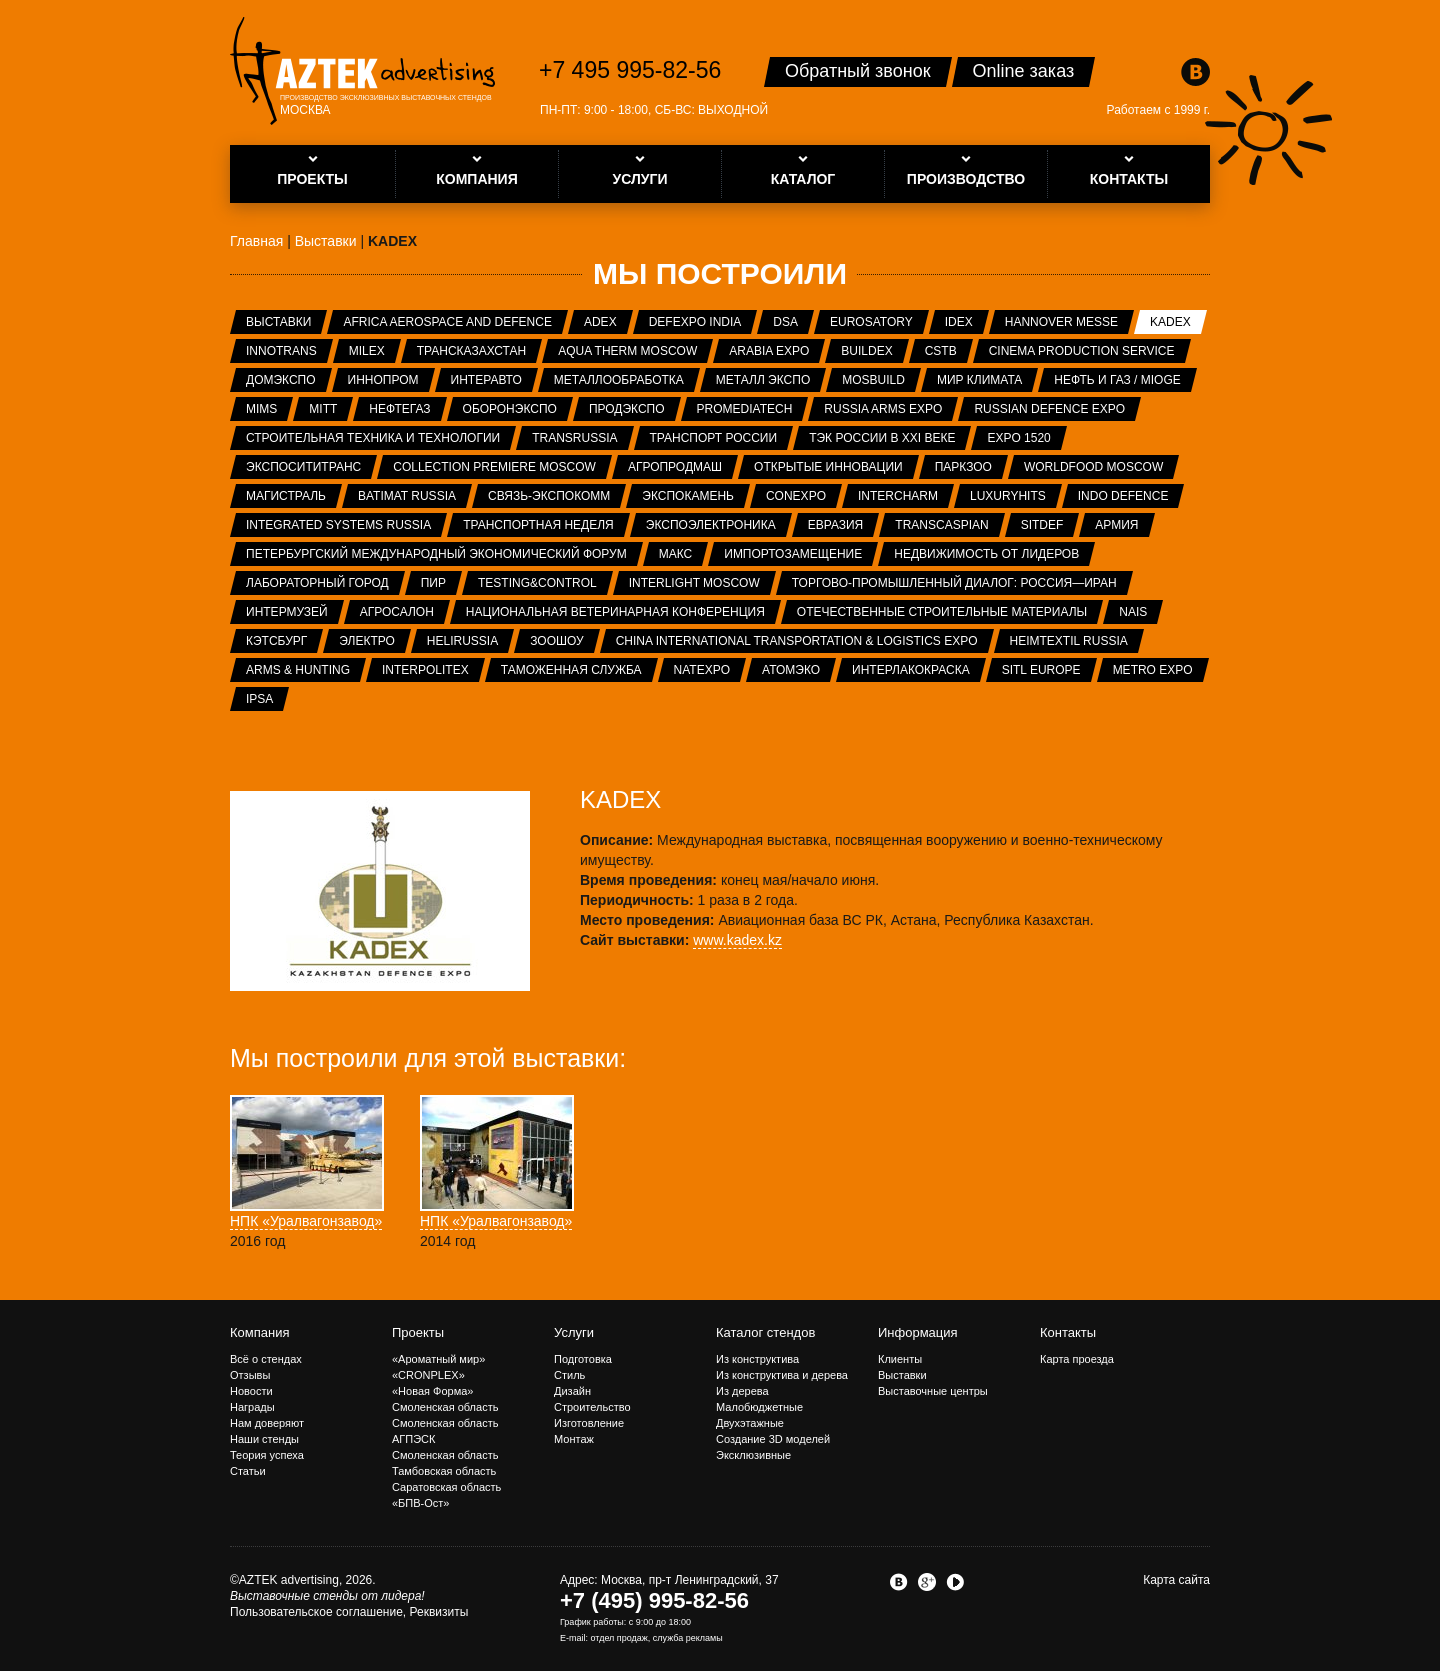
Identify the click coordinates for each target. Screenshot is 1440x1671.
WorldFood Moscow (1093, 467)
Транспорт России (714, 438)
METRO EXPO (1153, 670)
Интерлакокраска (911, 670)
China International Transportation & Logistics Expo (797, 641)
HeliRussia (462, 641)
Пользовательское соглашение (316, 1612)
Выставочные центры (933, 1391)
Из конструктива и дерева (782, 1375)
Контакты (1068, 1332)
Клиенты (900, 1359)
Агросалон (397, 612)
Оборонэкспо (510, 409)
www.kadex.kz (737, 940)
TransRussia (574, 438)
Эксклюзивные (753, 1455)
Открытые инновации (828, 467)
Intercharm (898, 496)
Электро (367, 641)
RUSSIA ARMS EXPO (883, 409)
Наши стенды (264, 1439)
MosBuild (873, 380)
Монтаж (574, 1439)
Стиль (569, 1375)
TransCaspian (941, 525)
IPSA (259, 699)
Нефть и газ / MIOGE (1117, 380)
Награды (252, 1407)
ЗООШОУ (556, 641)
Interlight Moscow (694, 583)
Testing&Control (537, 583)
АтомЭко (791, 670)
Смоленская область (445, 1407)
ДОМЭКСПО (281, 380)
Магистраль (286, 496)
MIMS (261, 409)
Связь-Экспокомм (549, 496)
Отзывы (250, 1375)
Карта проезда (1077, 1359)
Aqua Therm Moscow (627, 351)
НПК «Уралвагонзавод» (306, 1221)
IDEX (959, 322)
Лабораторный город (317, 583)
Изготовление (589, 1423)
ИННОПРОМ (383, 380)
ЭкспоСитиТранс (303, 467)
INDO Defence (1123, 496)
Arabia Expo (769, 351)
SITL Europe (1041, 670)
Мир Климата (979, 380)
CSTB (941, 351)
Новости (251, 1391)
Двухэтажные (750, 1423)
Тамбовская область (444, 1471)
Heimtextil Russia (1069, 641)
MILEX (367, 351)
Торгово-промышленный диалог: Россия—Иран (954, 583)
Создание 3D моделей (773, 1439)
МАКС (676, 554)
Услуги (574, 1332)
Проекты (418, 1332)
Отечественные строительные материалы (942, 612)
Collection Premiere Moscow (494, 467)
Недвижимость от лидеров (986, 554)
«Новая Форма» (432, 1391)
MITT (323, 409)
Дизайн (572, 1391)
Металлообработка (619, 380)
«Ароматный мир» (438, 1359)
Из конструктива (757, 1359)
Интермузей (287, 612)
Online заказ (1024, 71)
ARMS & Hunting (298, 670)
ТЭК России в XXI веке (882, 438)
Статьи (248, 1471)
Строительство (592, 1407)
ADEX (600, 322)
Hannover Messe (1061, 322)
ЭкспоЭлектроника (711, 525)
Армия (1116, 525)
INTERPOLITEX (425, 670)
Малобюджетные (759, 1407)
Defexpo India (695, 322)
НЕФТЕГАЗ (399, 409)
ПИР (433, 583)
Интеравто (486, 380)
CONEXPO (796, 496)
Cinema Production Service (1082, 351)
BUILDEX (866, 351)
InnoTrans (281, 351)
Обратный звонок (858, 71)
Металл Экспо (763, 380)
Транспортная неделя (538, 525)
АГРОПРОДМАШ (675, 467)
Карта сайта (1176, 1580)
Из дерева (742, 1391)
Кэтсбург (276, 641)
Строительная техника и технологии (373, 438)
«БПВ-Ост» (420, 1503)
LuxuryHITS (1008, 496)
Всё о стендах (266, 1359)
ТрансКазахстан (471, 351)
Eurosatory (871, 322)
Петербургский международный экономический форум (436, 554)
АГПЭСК (413, 1439)
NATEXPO (702, 670)
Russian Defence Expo (1049, 409)
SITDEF (1042, 525)
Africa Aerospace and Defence (447, 322)
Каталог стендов (765, 1332)
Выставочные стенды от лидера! (327, 1596)
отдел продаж (619, 1638)
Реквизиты (439, 1612)
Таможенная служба (571, 670)
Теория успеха (267, 1455)
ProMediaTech (745, 409)
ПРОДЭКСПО (627, 409)
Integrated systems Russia (338, 525)
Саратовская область (446, 1487)
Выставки (278, 322)
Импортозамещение (793, 554)
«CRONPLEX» (428, 1375)
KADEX (1170, 322)
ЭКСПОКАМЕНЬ (688, 496)
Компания (260, 1332)
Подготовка (583, 1359)
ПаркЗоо (963, 467)
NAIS (1133, 612)
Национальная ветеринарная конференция (615, 612)
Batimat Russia (407, 496)
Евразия (836, 525)
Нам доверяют (267, 1423)
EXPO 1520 (1018, 438)
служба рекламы (688, 1638)
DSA (785, 322)
